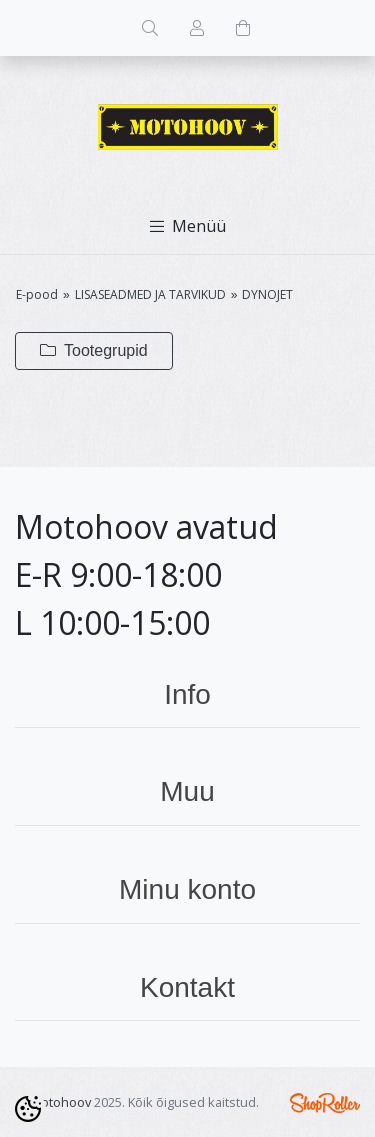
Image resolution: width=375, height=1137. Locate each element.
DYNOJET (267, 294)
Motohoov (60, 1102)
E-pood (37, 294)
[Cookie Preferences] (28, 1109)
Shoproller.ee (325, 1103)
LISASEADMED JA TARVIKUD (150, 294)
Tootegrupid (94, 350)
